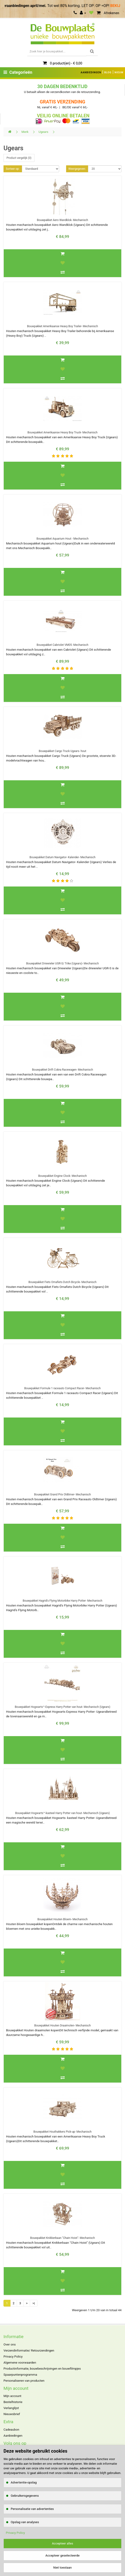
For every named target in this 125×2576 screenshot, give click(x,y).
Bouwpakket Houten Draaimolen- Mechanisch (62, 2025)
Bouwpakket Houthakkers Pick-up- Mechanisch (63, 2131)
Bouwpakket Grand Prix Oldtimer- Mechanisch (62, 1494)
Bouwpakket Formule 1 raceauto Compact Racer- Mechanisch (62, 1388)
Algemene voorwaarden (19, 2362)
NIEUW (119, 72)
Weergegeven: (77, 168)
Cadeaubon (11, 2429)
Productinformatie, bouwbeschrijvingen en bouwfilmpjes (42, 2368)
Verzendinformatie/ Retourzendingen (28, 2350)
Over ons (9, 2344)
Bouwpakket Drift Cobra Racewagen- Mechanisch (62, 1069)
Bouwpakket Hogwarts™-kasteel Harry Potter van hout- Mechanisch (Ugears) (62, 1813)
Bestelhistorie (12, 2402)
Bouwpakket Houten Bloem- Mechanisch (62, 1919)
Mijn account (12, 2396)
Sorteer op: (13, 168)
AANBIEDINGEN (91, 72)
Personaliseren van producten (23, 2380)
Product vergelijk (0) (19, 158)
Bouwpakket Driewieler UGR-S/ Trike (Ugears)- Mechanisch (62, 963)
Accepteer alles (62, 2543)
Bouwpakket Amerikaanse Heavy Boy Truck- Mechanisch (62, 432)
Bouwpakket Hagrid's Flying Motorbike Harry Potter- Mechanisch (62, 1600)
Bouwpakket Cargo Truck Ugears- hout (62, 751)
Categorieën (17, 72)
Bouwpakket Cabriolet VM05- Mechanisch (62, 644)
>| (33, 2303)
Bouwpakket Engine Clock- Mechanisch (62, 1176)
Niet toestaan (62, 2567)
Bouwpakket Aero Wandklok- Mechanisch (62, 220)
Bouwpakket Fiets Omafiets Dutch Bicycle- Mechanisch (62, 1282)
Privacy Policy (13, 2356)
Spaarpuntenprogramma (20, 2374)
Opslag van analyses (25, 2522)
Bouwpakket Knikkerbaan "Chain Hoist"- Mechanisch (62, 2238)
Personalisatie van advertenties (32, 2509)
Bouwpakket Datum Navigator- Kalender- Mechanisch (62, 857)
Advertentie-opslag (24, 2482)
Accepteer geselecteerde (62, 2555)
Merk (24, 132)
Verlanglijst (11, 2408)
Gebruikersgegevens (25, 2495)
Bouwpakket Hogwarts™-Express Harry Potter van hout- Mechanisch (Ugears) (62, 1707)
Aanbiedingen (12, 2435)
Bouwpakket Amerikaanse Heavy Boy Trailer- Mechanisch (62, 326)
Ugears (43, 132)
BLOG (107, 72)
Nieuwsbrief (11, 2414)
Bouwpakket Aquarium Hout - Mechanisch (63, 538)
